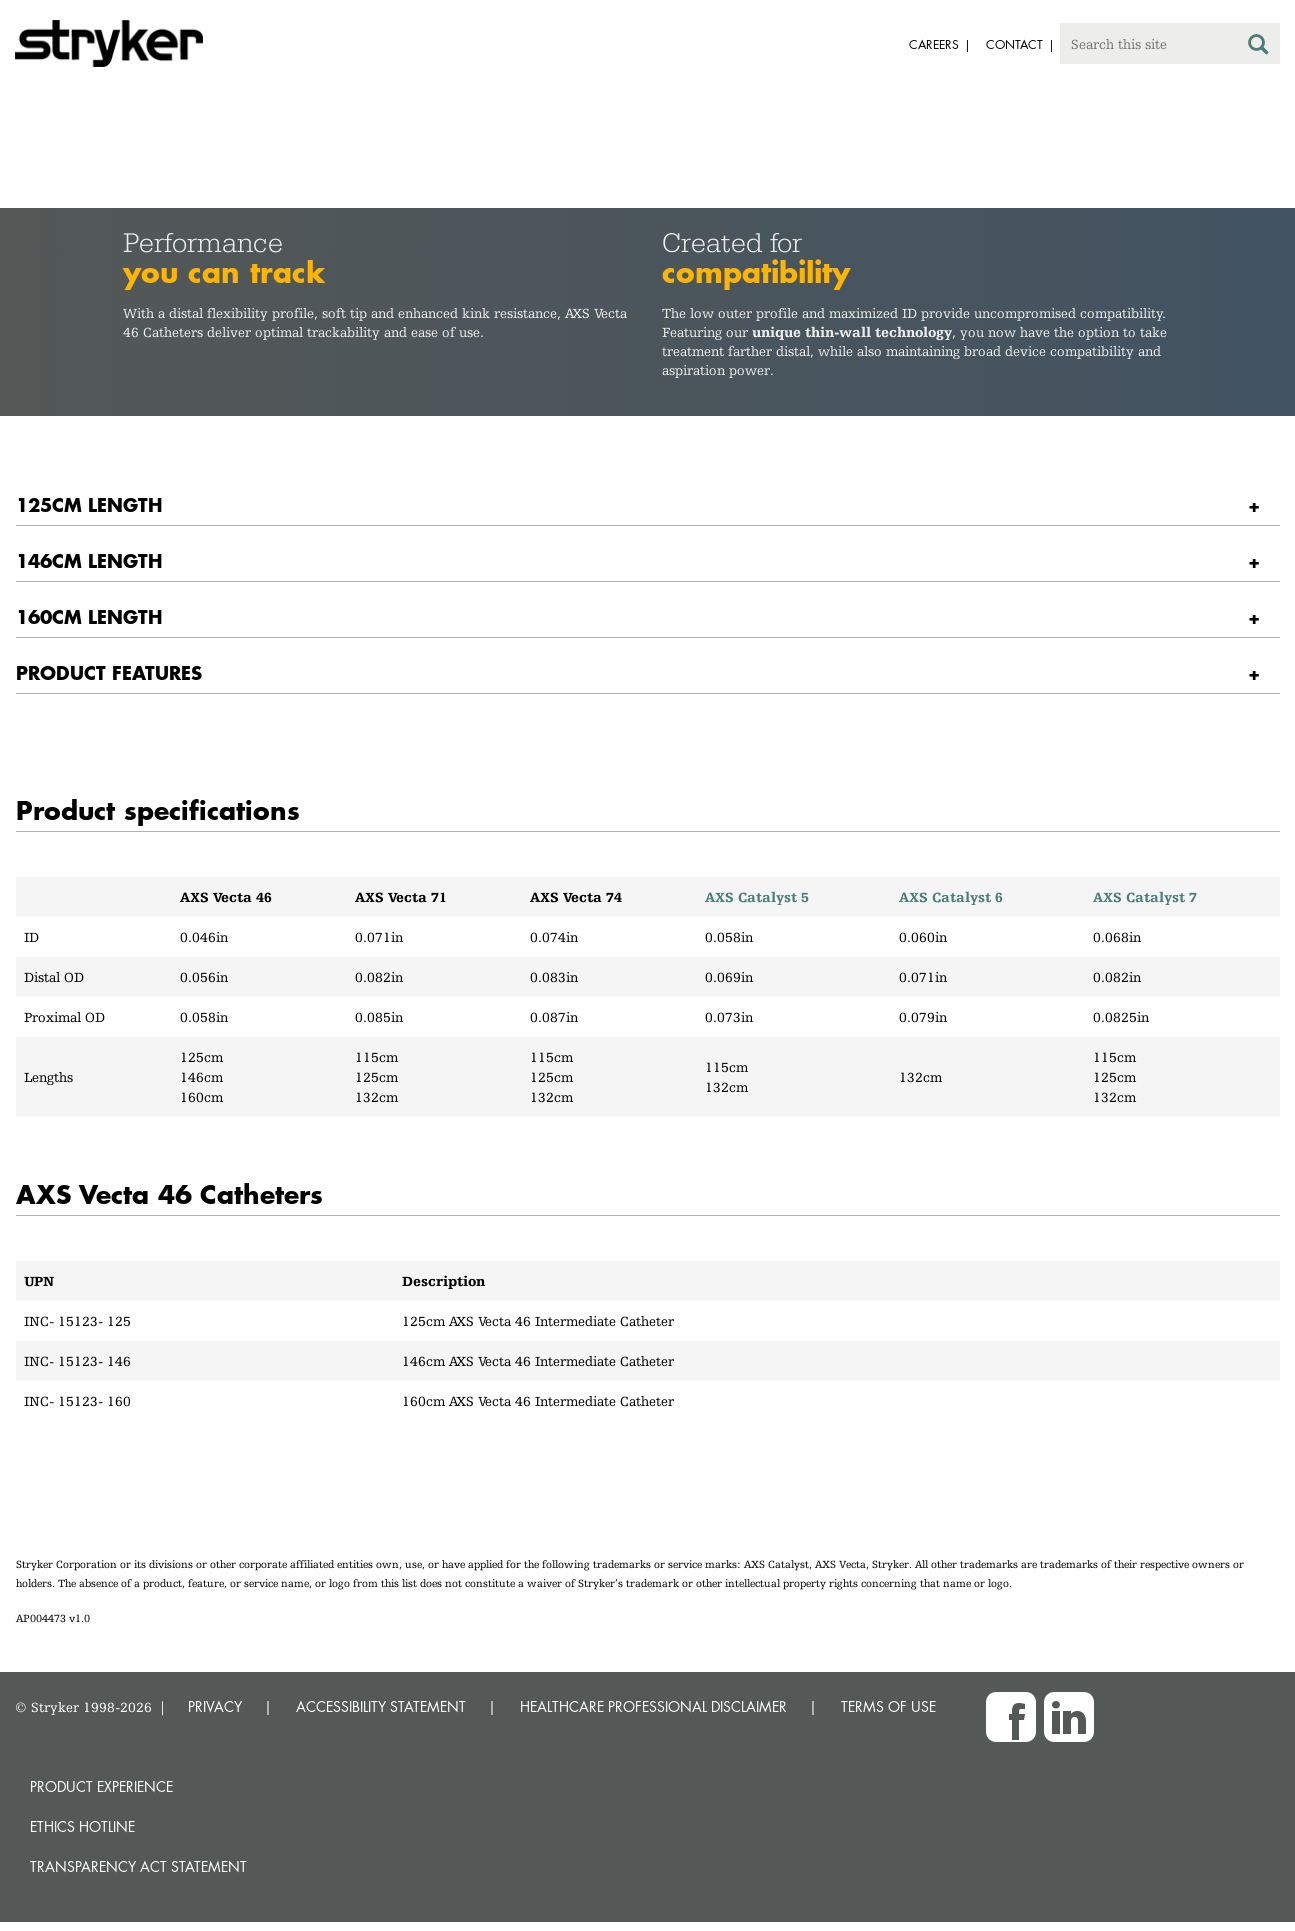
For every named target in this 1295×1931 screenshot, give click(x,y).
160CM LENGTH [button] (89, 616)
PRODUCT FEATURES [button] (109, 672)
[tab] (648, 505)
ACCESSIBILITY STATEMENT (381, 1706)
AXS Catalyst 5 (757, 897)
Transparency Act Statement (138, 1866)
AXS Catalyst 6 (951, 897)
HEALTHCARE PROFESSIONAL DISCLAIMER (653, 1706)
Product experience (101, 1786)
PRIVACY (215, 1706)
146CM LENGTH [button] (89, 560)
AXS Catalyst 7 (1145, 897)
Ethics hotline (82, 1826)
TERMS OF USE (888, 1706)
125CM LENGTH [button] (89, 504)
